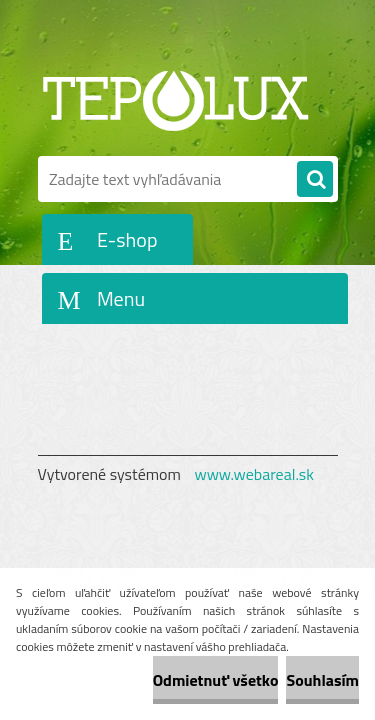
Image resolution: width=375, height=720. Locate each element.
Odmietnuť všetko (216, 680)
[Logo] (175, 98)
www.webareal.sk (254, 474)
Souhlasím (322, 680)
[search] (315, 180)
